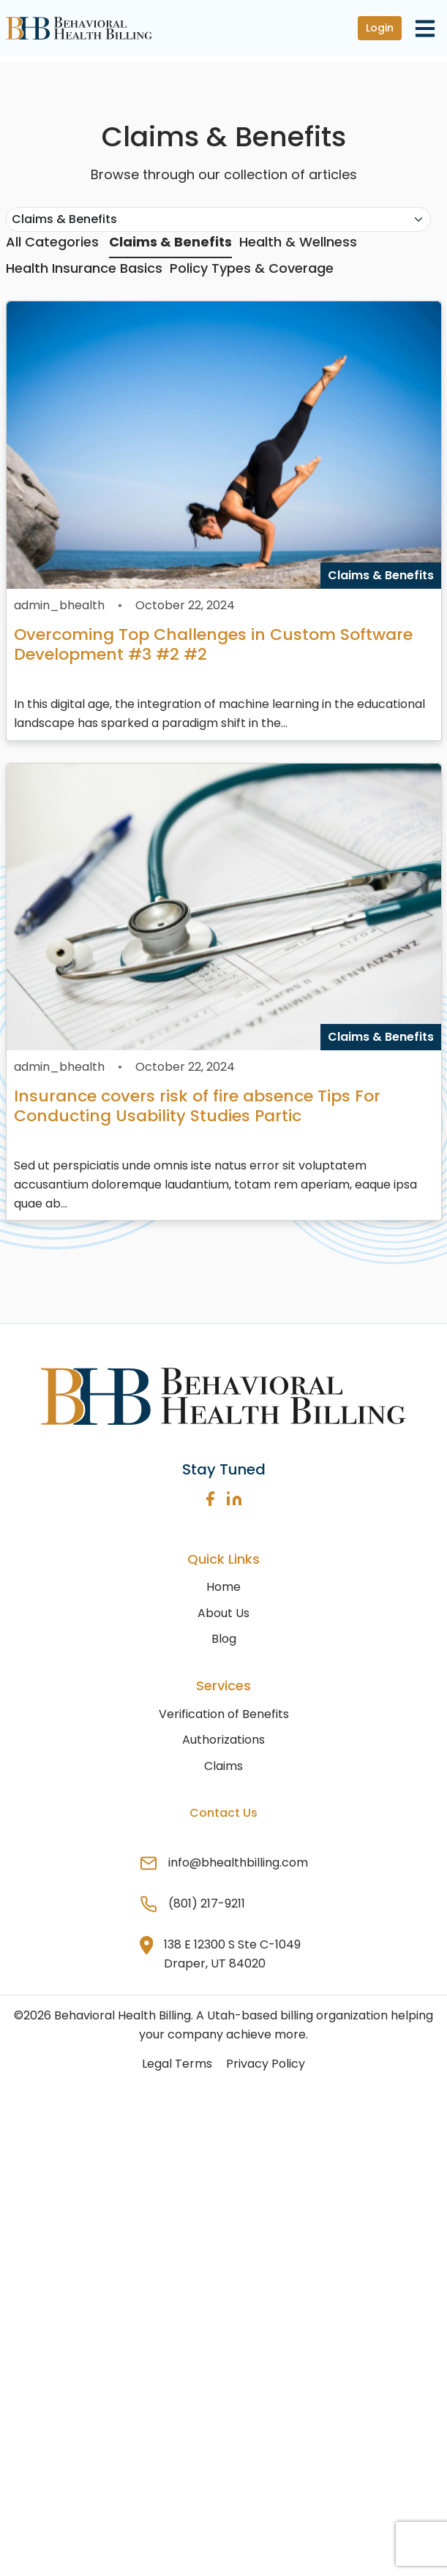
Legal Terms (177, 2063)
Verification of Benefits (224, 1714)
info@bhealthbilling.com (238, 1862)
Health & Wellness (298, 242)
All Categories (52, 242)
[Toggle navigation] (425, 28)
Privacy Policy (265, 2063)
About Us (223, 1613)
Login (380, 27)
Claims (223, 1766)
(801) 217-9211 (206, 1903)
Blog (223, 1638)
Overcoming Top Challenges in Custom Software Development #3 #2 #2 (213, 644)
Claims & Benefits (170, 242)
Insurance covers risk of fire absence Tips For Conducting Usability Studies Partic (197, 1105)
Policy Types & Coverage (252, 268)
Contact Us (223, 1812)
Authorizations (223, 1739)
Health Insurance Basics (84, 268)
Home (223, 1586)
